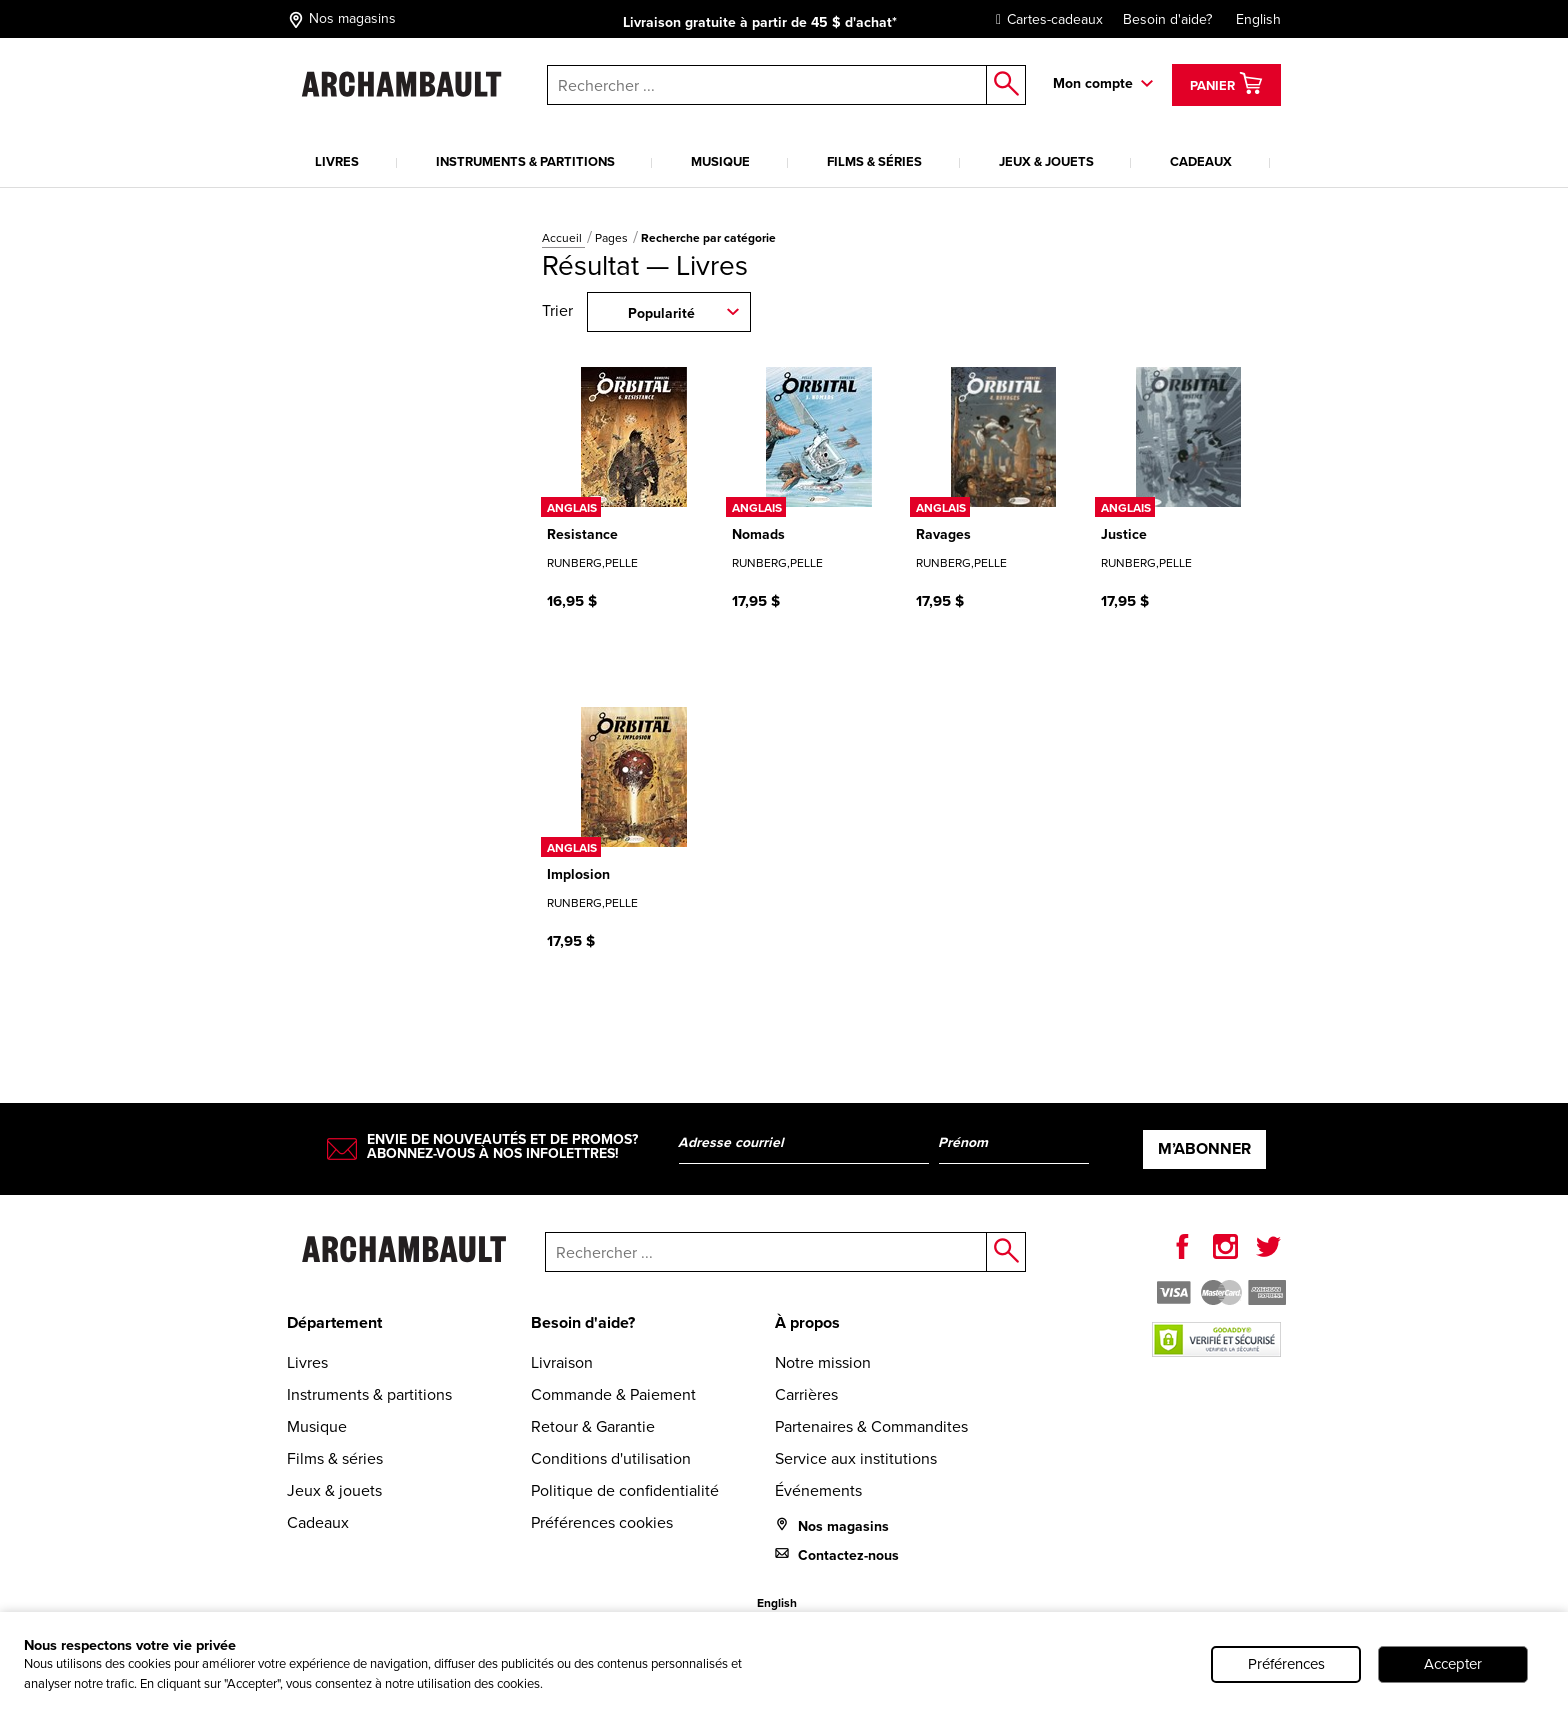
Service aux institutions (856, 1458)
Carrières (806, 1394)
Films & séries (874, 161)
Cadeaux (1201, 161)
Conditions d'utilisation (611, 1458)
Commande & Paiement (613, 1394)
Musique (720, 161)
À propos (807, 1322)
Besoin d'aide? (1167, 19)
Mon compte (1093, 83)
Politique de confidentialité (625, 1490)
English (1258, 19)
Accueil (563, 238)
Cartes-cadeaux (1044, 19)
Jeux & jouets (1046, 161)
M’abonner (1204, 1148)
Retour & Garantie (593, 1426)
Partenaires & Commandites (871, 1426)
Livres (337, 161)
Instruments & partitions (525, 161)
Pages (613, 238)
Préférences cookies (602, 1522)
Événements (818, 1490)
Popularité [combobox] (661, 313)
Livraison (562, 1362)
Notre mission (823, 1362)
